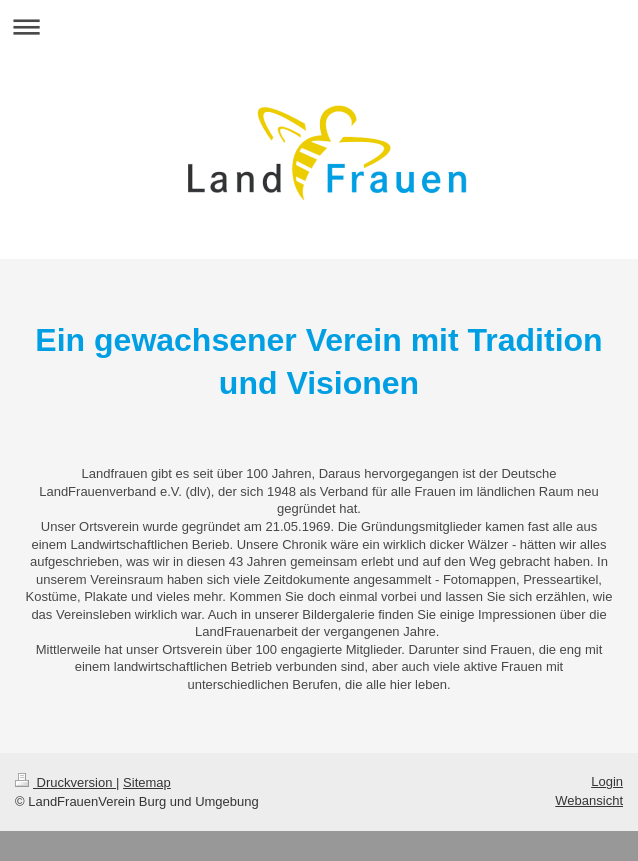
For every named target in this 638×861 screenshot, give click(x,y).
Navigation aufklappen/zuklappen (319, 26)
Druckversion (65, 782)
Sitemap (147, 782)
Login (607, 781)
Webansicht (589, 800)
